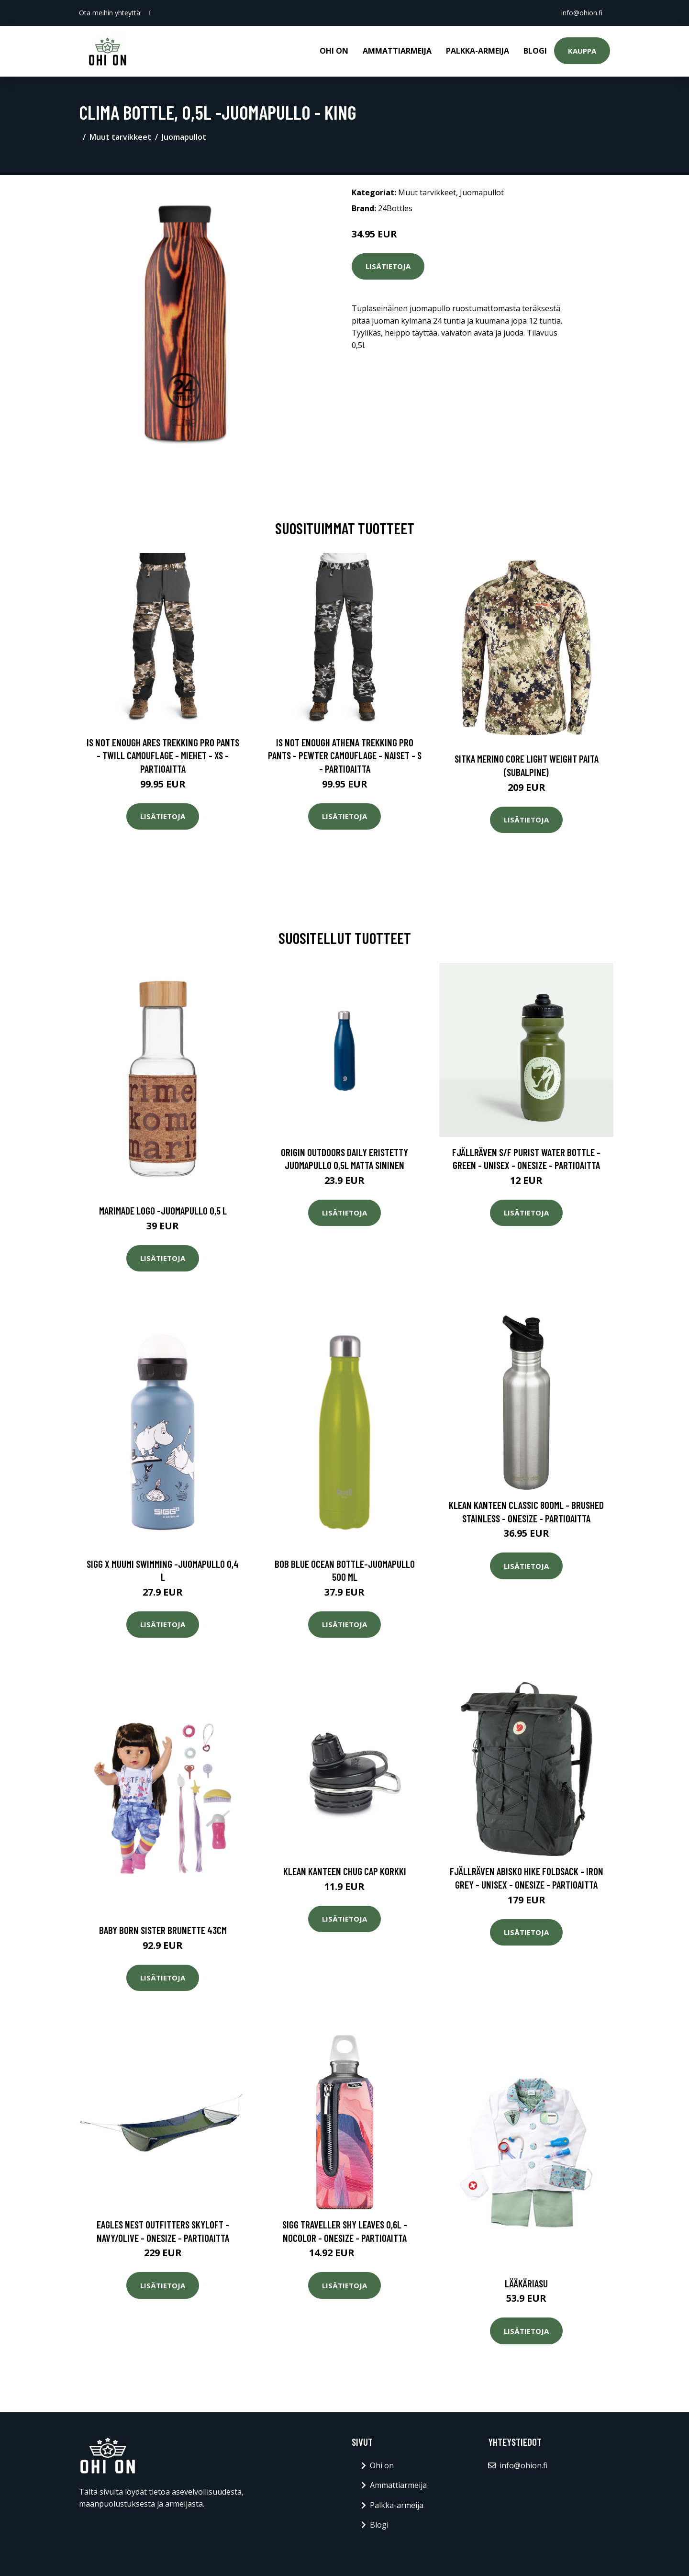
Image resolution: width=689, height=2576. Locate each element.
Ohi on (334, 50)
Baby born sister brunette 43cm (163, 1930)
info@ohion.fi (581, 12)
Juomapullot (184, 137)
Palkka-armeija (477, 50)
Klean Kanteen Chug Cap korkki (344, 1871)
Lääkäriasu (526, 2283)
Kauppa (582, 51)
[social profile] (150, 13)
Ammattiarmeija (397, 50)
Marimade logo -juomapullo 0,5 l (163, 1210)
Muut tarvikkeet (120, 137)
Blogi (535, 50)
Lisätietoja (388, 266)
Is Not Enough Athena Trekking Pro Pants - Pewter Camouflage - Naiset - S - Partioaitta (345, 755)
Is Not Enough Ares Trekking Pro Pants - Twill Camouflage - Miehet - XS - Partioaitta (163, 755)
